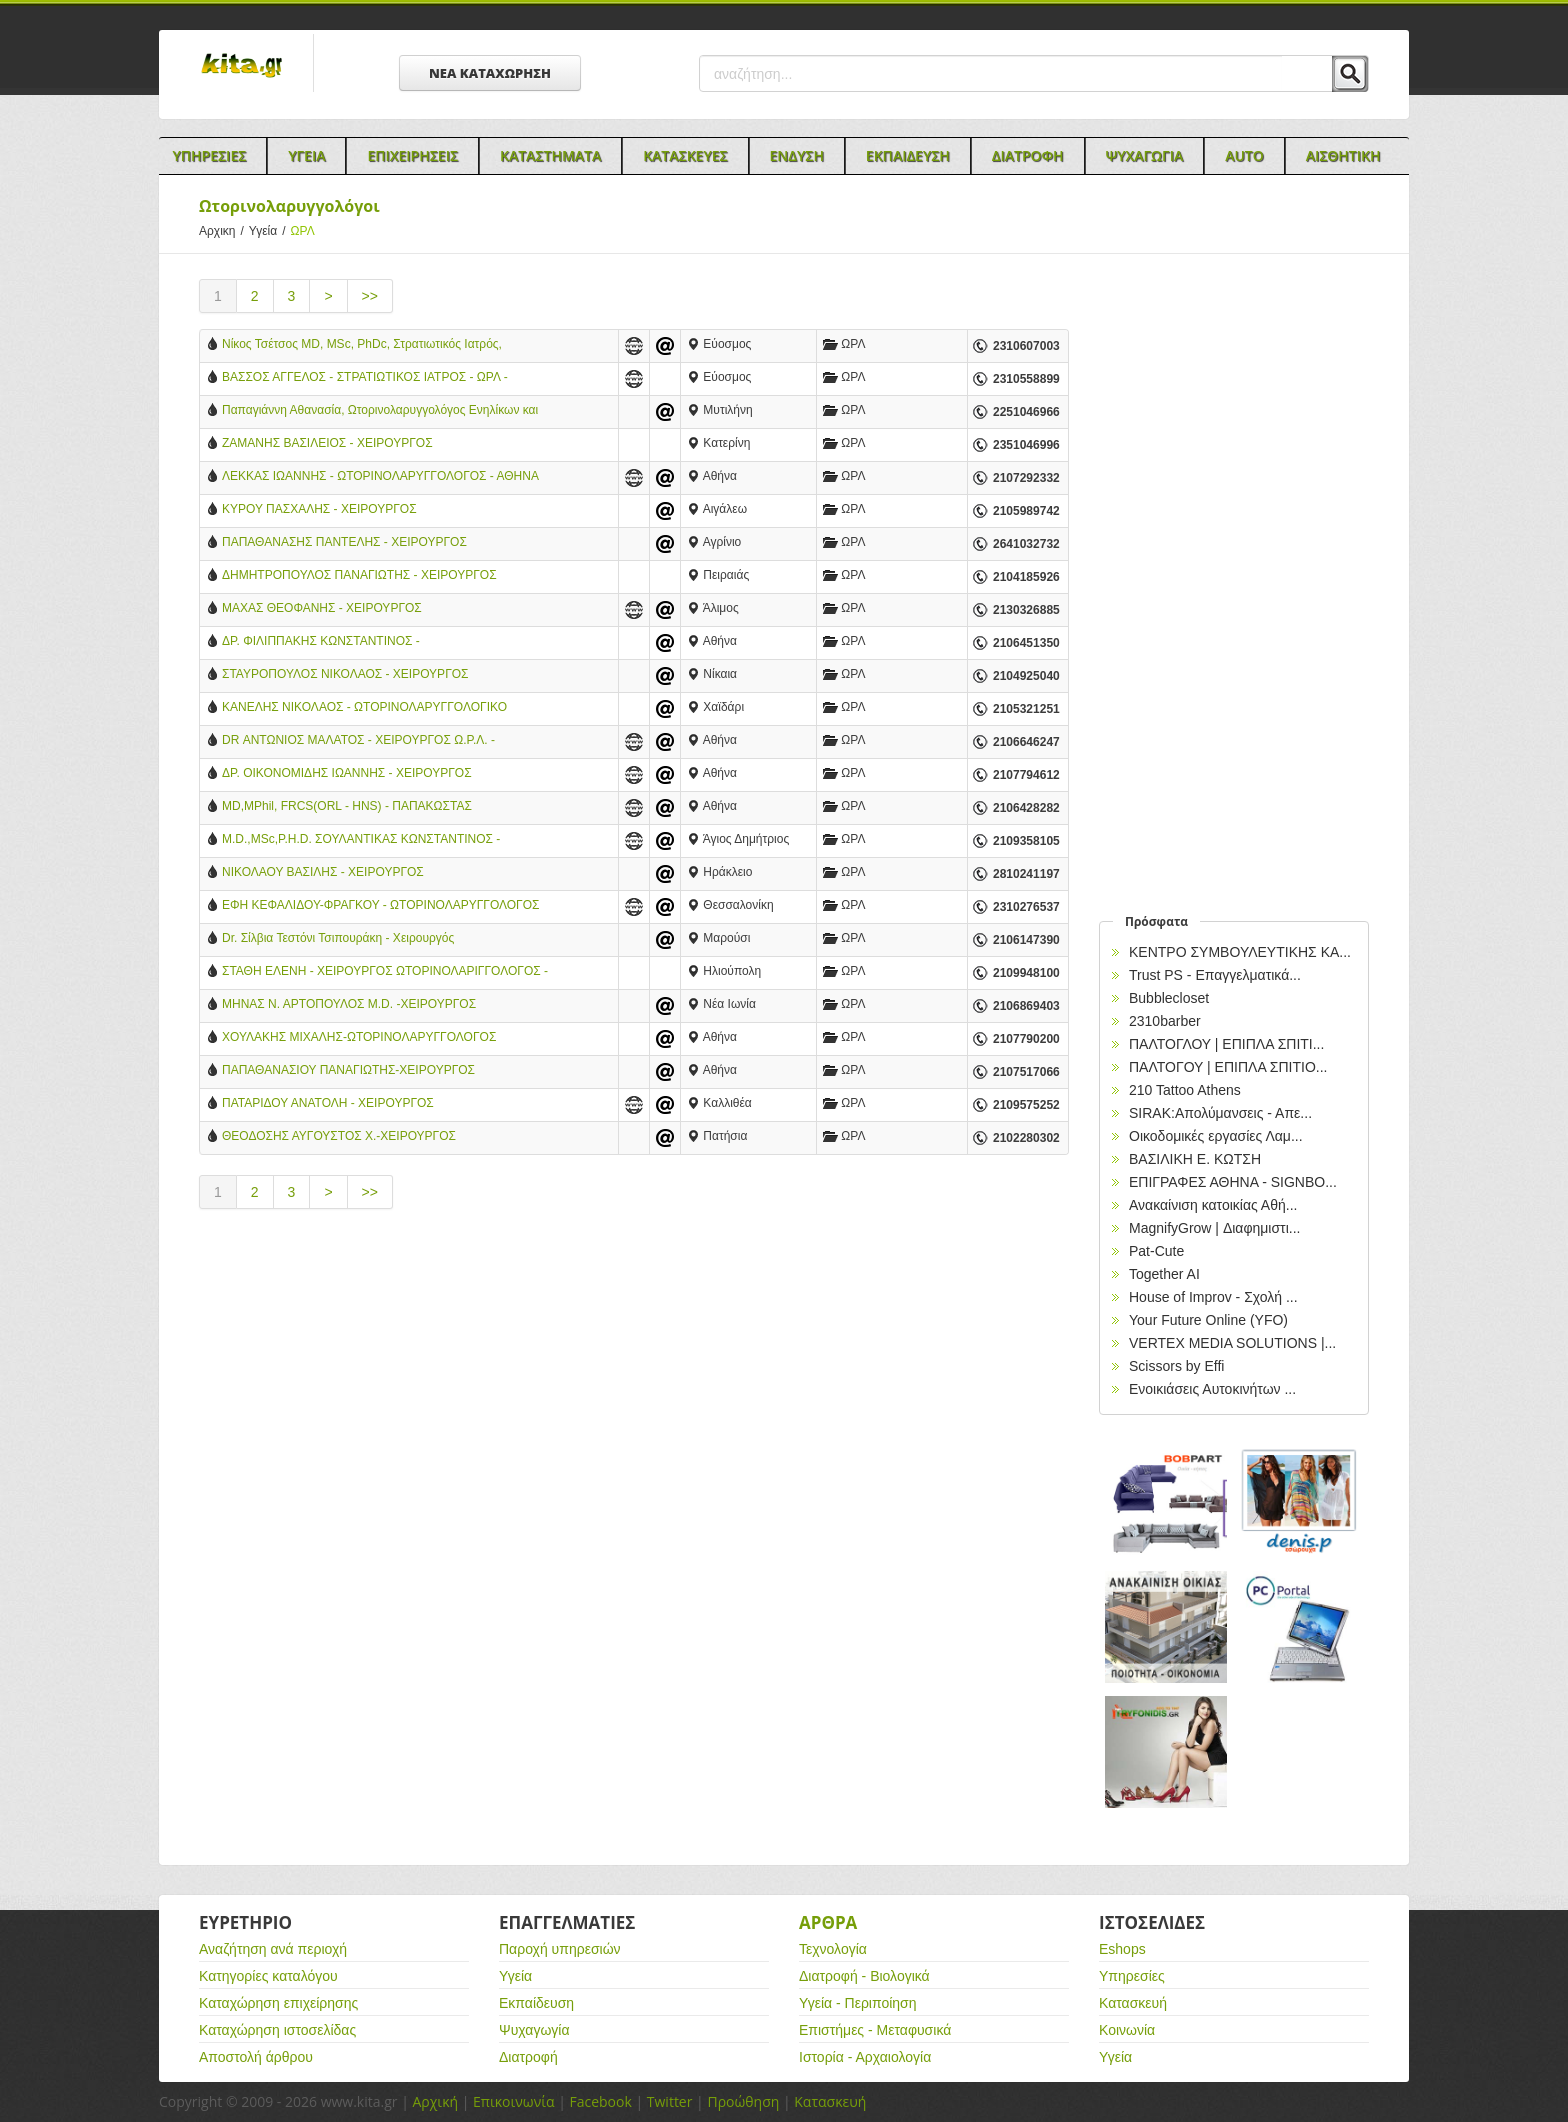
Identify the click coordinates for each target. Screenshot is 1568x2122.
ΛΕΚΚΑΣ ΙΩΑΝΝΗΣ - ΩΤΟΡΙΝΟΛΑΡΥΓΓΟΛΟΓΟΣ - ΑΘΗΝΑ (380, 476)
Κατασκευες (685, 155)
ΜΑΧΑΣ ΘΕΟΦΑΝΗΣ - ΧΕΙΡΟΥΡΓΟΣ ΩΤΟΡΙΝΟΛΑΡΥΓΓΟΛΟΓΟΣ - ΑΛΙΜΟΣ (324, 609)
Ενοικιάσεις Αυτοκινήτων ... (1212, 1389)
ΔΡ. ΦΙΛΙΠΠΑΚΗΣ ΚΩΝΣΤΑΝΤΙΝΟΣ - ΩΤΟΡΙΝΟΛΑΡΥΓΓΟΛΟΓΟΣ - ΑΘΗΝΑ (323, 642)
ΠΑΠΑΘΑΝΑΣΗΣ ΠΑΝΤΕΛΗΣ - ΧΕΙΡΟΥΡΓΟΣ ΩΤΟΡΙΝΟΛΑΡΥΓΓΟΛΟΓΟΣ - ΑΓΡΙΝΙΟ (344, 543)
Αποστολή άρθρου (256, 2057)
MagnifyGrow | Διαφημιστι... (1214, 1228)
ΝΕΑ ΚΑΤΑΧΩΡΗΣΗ (490, 73)
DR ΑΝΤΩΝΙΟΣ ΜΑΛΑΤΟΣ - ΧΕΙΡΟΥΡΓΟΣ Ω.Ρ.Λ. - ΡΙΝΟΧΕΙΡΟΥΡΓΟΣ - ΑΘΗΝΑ (358, 741)
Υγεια (306, 155)
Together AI (1164, 1274)
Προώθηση (743, 2101)
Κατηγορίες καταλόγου (268, 1976)
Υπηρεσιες (209, 155)
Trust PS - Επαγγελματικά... (1215, 975)
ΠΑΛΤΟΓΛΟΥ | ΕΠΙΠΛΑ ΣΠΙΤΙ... (1226, 1044)
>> (370, 296)
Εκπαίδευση (536, 2003)
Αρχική (435, 2101)
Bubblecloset (1169, 998)
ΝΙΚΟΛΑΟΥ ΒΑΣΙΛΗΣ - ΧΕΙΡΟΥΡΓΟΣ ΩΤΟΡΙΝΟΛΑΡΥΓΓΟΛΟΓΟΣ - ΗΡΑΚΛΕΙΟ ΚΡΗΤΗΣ (358, 873)
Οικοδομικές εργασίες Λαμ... (1216, 1136)
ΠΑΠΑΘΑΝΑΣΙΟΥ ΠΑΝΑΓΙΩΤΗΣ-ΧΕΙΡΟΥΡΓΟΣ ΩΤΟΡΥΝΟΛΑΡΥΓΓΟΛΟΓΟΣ (348, 1071)
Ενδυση (797, 155)
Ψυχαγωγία (534, 2030)
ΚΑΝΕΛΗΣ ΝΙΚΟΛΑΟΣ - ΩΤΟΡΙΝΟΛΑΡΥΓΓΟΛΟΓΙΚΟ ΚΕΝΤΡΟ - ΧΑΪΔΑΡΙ (364, 708)
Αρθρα (828, 1922)
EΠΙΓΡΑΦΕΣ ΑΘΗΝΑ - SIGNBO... (1233, 1182)
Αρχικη (224, 231)
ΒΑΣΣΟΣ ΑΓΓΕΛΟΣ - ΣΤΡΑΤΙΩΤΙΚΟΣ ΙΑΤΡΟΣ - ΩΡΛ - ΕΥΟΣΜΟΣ (365, 378)
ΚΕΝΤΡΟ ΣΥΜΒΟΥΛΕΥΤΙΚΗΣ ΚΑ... (1240, 952)
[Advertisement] (634, 1395)
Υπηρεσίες (1132, 1976)
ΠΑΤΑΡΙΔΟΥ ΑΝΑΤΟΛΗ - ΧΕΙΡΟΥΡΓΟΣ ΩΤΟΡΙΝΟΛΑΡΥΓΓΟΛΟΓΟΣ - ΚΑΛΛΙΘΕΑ (332, 1104)
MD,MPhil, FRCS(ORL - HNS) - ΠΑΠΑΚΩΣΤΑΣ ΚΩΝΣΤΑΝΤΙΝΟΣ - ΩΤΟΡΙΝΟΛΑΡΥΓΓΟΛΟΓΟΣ (348, 807)
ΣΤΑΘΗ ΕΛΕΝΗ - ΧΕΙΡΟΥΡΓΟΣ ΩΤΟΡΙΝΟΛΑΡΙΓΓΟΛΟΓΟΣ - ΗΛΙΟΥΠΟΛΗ (385, 972)
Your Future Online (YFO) (1208, 1320)
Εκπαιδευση (908, 155)
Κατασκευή (1133, 2003)
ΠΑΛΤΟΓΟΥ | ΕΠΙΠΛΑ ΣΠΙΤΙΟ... (1228, 1067)
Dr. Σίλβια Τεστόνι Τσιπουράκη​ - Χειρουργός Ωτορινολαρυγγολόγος (338, 939)
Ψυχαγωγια (1145, 155)
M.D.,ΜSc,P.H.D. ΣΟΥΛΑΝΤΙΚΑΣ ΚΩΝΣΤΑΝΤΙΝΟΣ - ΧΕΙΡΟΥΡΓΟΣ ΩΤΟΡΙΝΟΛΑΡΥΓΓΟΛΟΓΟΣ (361, 840)
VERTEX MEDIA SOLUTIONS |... (1232, 1343)
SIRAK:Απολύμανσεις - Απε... (1220, 1113)
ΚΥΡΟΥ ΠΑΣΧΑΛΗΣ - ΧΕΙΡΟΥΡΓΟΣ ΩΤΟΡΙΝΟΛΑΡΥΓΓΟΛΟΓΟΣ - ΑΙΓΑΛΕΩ (326, 510)
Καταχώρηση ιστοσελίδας (277, 2030)
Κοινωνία (1127, 2030)
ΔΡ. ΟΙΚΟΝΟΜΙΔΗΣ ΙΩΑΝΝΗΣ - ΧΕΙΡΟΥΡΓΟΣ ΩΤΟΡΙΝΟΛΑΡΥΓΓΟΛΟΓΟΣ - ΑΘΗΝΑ (347, 774)
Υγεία (270, 231)
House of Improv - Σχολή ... (1213, 1297)
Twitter (670, 2101)
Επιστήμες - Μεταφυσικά (875, 2030)
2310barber (1165, 1021)
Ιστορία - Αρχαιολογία (865, 2057)
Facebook (600, 2101)
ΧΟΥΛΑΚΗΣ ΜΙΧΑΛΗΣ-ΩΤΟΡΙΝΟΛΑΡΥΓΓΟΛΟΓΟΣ (359, 1037)
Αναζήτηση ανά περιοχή (273, 1949)
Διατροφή (528, 2057)
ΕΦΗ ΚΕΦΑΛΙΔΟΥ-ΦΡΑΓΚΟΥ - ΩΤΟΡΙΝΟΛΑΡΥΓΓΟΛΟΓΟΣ (380, 905)
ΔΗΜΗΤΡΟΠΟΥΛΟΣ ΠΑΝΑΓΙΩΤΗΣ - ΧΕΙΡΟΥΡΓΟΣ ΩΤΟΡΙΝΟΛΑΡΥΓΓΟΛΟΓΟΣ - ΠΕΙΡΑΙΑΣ (359, 576)
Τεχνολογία (833, 1949)
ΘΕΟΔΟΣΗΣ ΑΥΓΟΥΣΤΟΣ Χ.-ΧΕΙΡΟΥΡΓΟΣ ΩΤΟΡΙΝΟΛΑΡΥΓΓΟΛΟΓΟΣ (339, 1137)
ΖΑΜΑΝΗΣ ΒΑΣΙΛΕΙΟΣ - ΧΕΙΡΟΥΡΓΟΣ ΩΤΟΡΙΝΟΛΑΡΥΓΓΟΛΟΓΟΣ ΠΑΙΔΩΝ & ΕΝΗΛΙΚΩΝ (359, 444)
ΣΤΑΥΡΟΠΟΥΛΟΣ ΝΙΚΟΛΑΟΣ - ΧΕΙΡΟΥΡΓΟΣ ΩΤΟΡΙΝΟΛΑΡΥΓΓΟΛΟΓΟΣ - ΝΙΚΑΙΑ (345, 675)
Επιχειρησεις (412, 155)
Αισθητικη (1343, 155)
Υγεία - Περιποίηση (858, 2003)
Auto (1244, 155)
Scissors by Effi (1176, 1366)
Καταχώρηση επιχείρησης (278, 2003)
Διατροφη (1028, 155)
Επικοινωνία (513, 2101)
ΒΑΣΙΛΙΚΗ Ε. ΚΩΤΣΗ (1195, 1159)
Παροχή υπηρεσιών (560, 1949)
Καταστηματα (550, 155)
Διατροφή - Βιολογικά (864, 1976)
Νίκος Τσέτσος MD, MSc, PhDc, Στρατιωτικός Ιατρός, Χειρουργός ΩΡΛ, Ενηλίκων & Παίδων (362, 345)
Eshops (1122, 1949)
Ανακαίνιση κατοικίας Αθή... (1213, 1205)
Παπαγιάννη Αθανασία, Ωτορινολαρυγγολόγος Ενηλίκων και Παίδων (380, 411)
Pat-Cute (1156, 1251)
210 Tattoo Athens (1185, 1090)
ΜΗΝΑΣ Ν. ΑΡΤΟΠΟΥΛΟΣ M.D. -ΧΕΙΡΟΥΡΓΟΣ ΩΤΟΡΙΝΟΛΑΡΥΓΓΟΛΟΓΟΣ (349, 1005)
